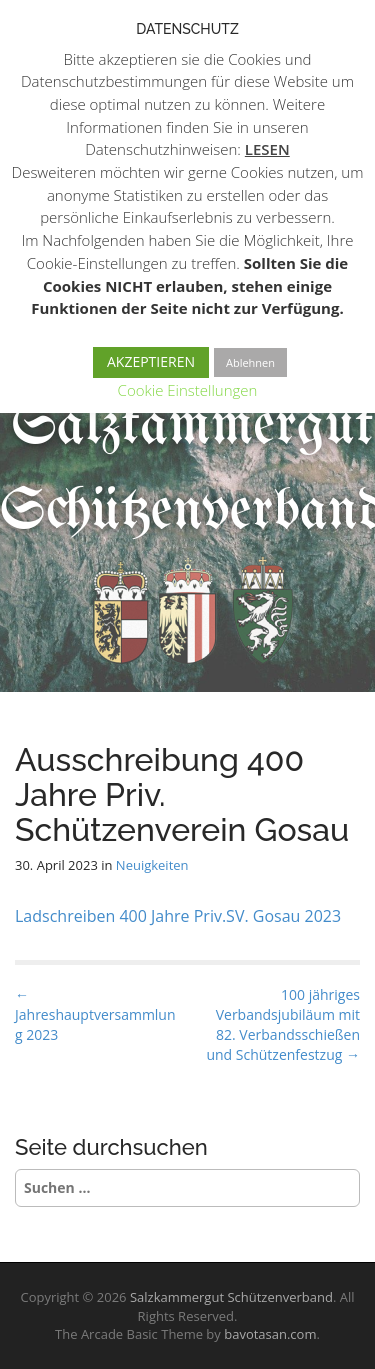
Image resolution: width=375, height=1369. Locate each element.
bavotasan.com (270, 1334)
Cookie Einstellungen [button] (188, 390)
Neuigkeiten (152, 865)
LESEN (267, 149)
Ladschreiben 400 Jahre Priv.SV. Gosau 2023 (178, 916)
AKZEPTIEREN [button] (151, 361)
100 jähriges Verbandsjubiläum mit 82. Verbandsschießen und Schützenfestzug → (283, 1024)
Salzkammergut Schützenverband (231, 1297)
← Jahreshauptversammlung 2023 (95, 1014)
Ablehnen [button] (250, 362)
